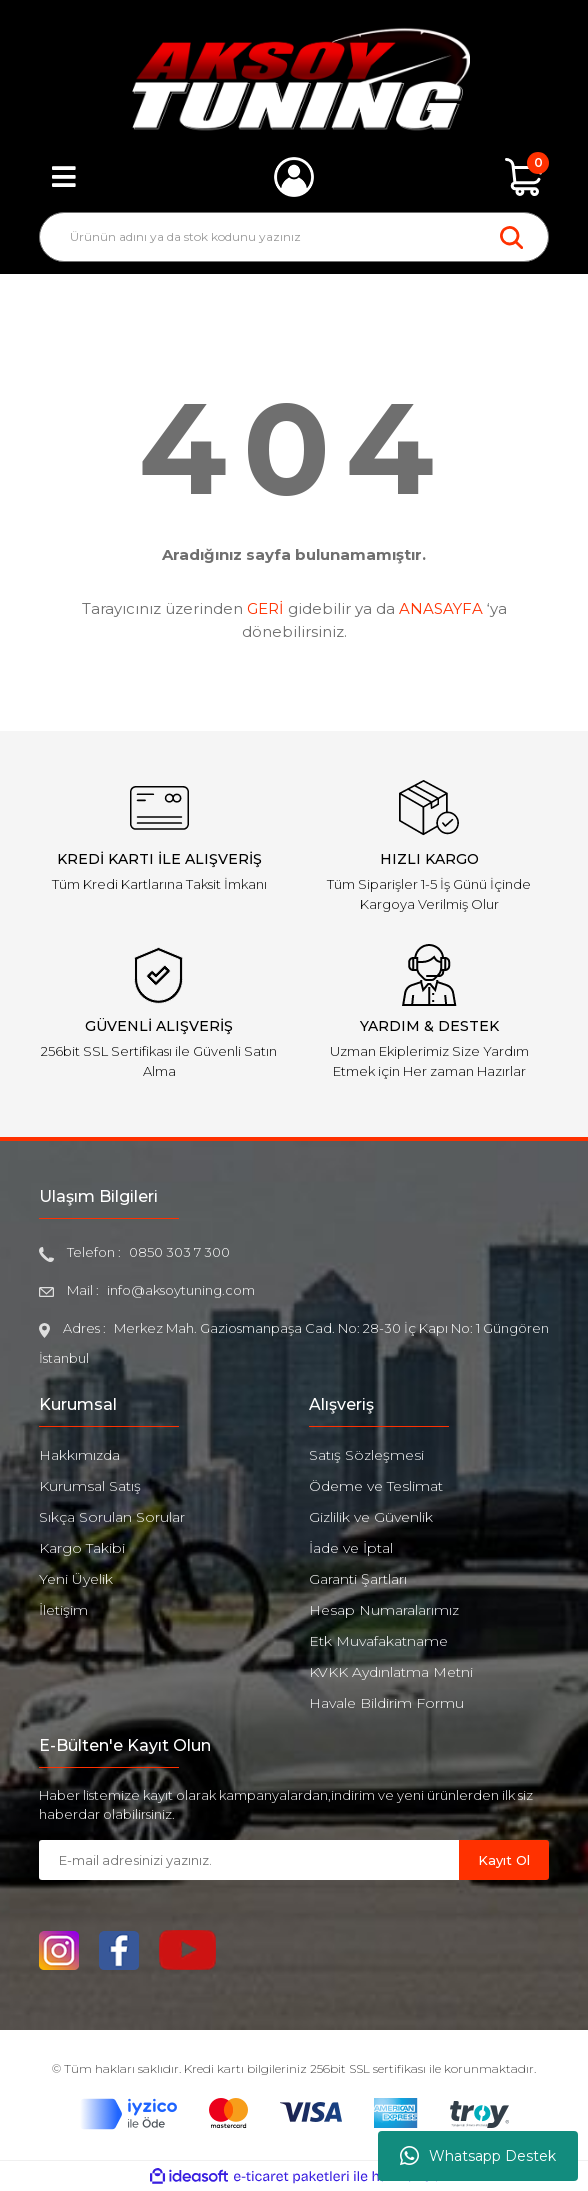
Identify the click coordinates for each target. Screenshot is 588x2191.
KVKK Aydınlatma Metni (391, 1672)
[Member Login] (294, 177)
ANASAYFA (441, 608)
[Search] (294, 237)
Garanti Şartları (358, 1579)
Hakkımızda (79, 1455)
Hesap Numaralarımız (384, 1610)
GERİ (265, 608)
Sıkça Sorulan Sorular (112, 1517)
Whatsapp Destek (478, 2156)
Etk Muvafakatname (378, 1641)
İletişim (63, 1610)
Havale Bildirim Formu (386, 1703)
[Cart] (524, 177)
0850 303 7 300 (179, 1252)
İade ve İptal (351, 1548)
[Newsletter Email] (249, 1860)
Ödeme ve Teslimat (376, 1486)
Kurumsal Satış (90, 1486)
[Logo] (294, 79)
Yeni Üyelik (76, 1579)
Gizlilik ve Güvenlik (371, 1517)
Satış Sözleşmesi (366, 1455)
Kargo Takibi (82, 1548)
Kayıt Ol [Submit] (504, 1860)
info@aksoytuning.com (181, 1290)
